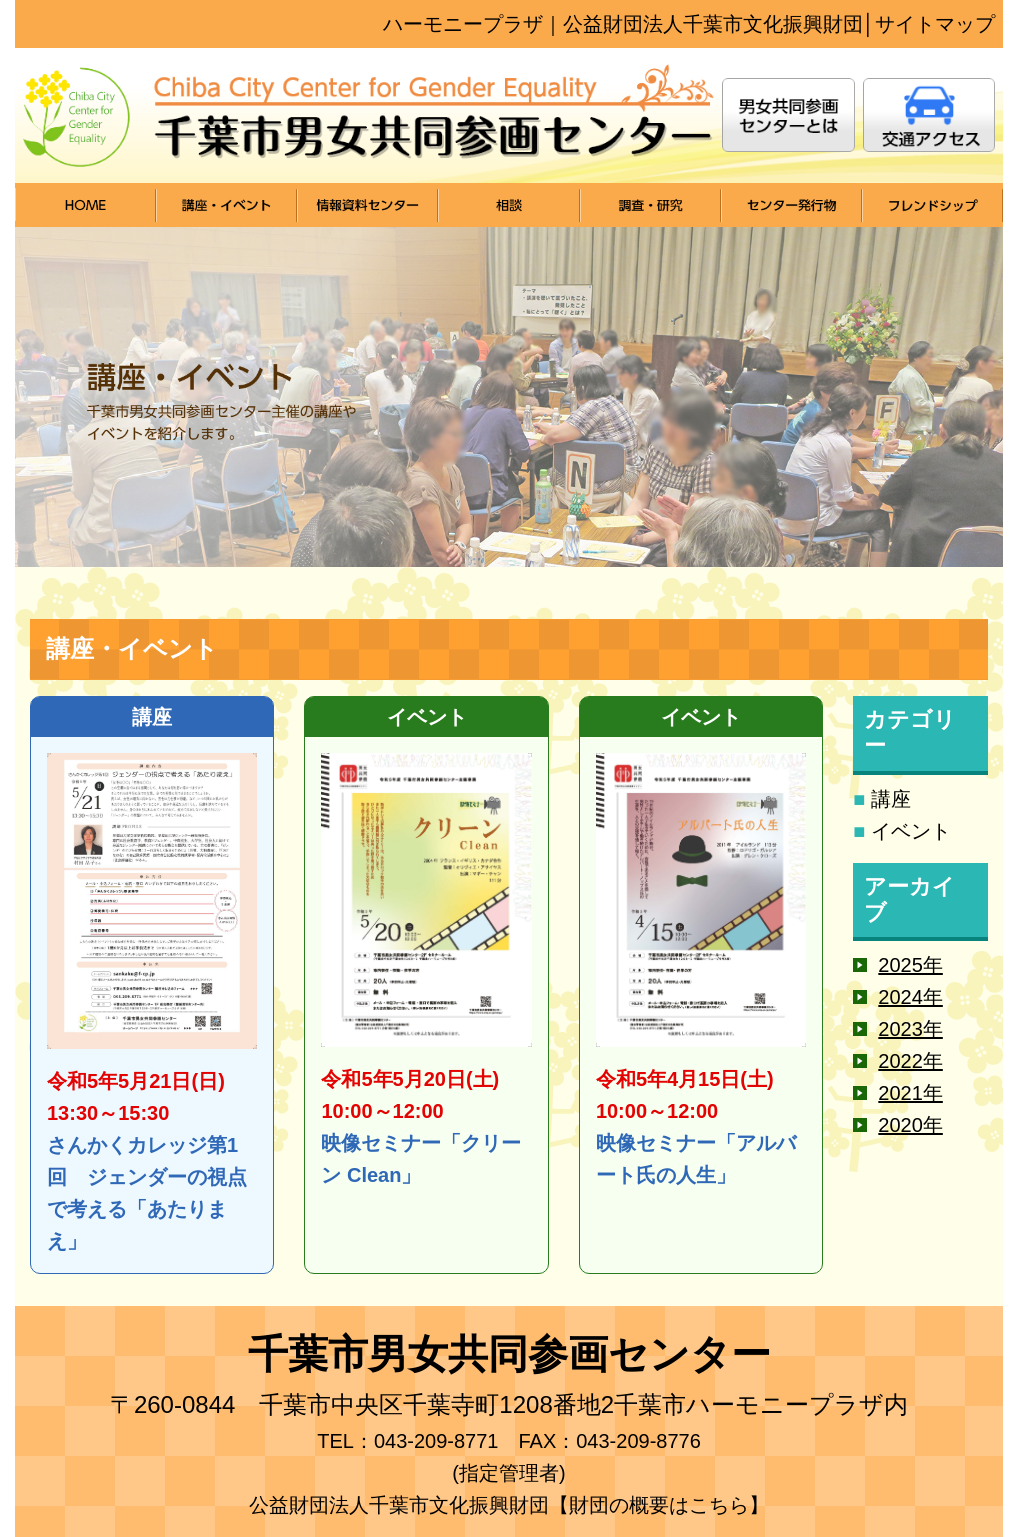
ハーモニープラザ (463, 24)
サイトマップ (935, 24)
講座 (891, 799)
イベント (911, 831)
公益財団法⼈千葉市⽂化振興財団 (713, 24)
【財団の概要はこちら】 (659, 1505)
